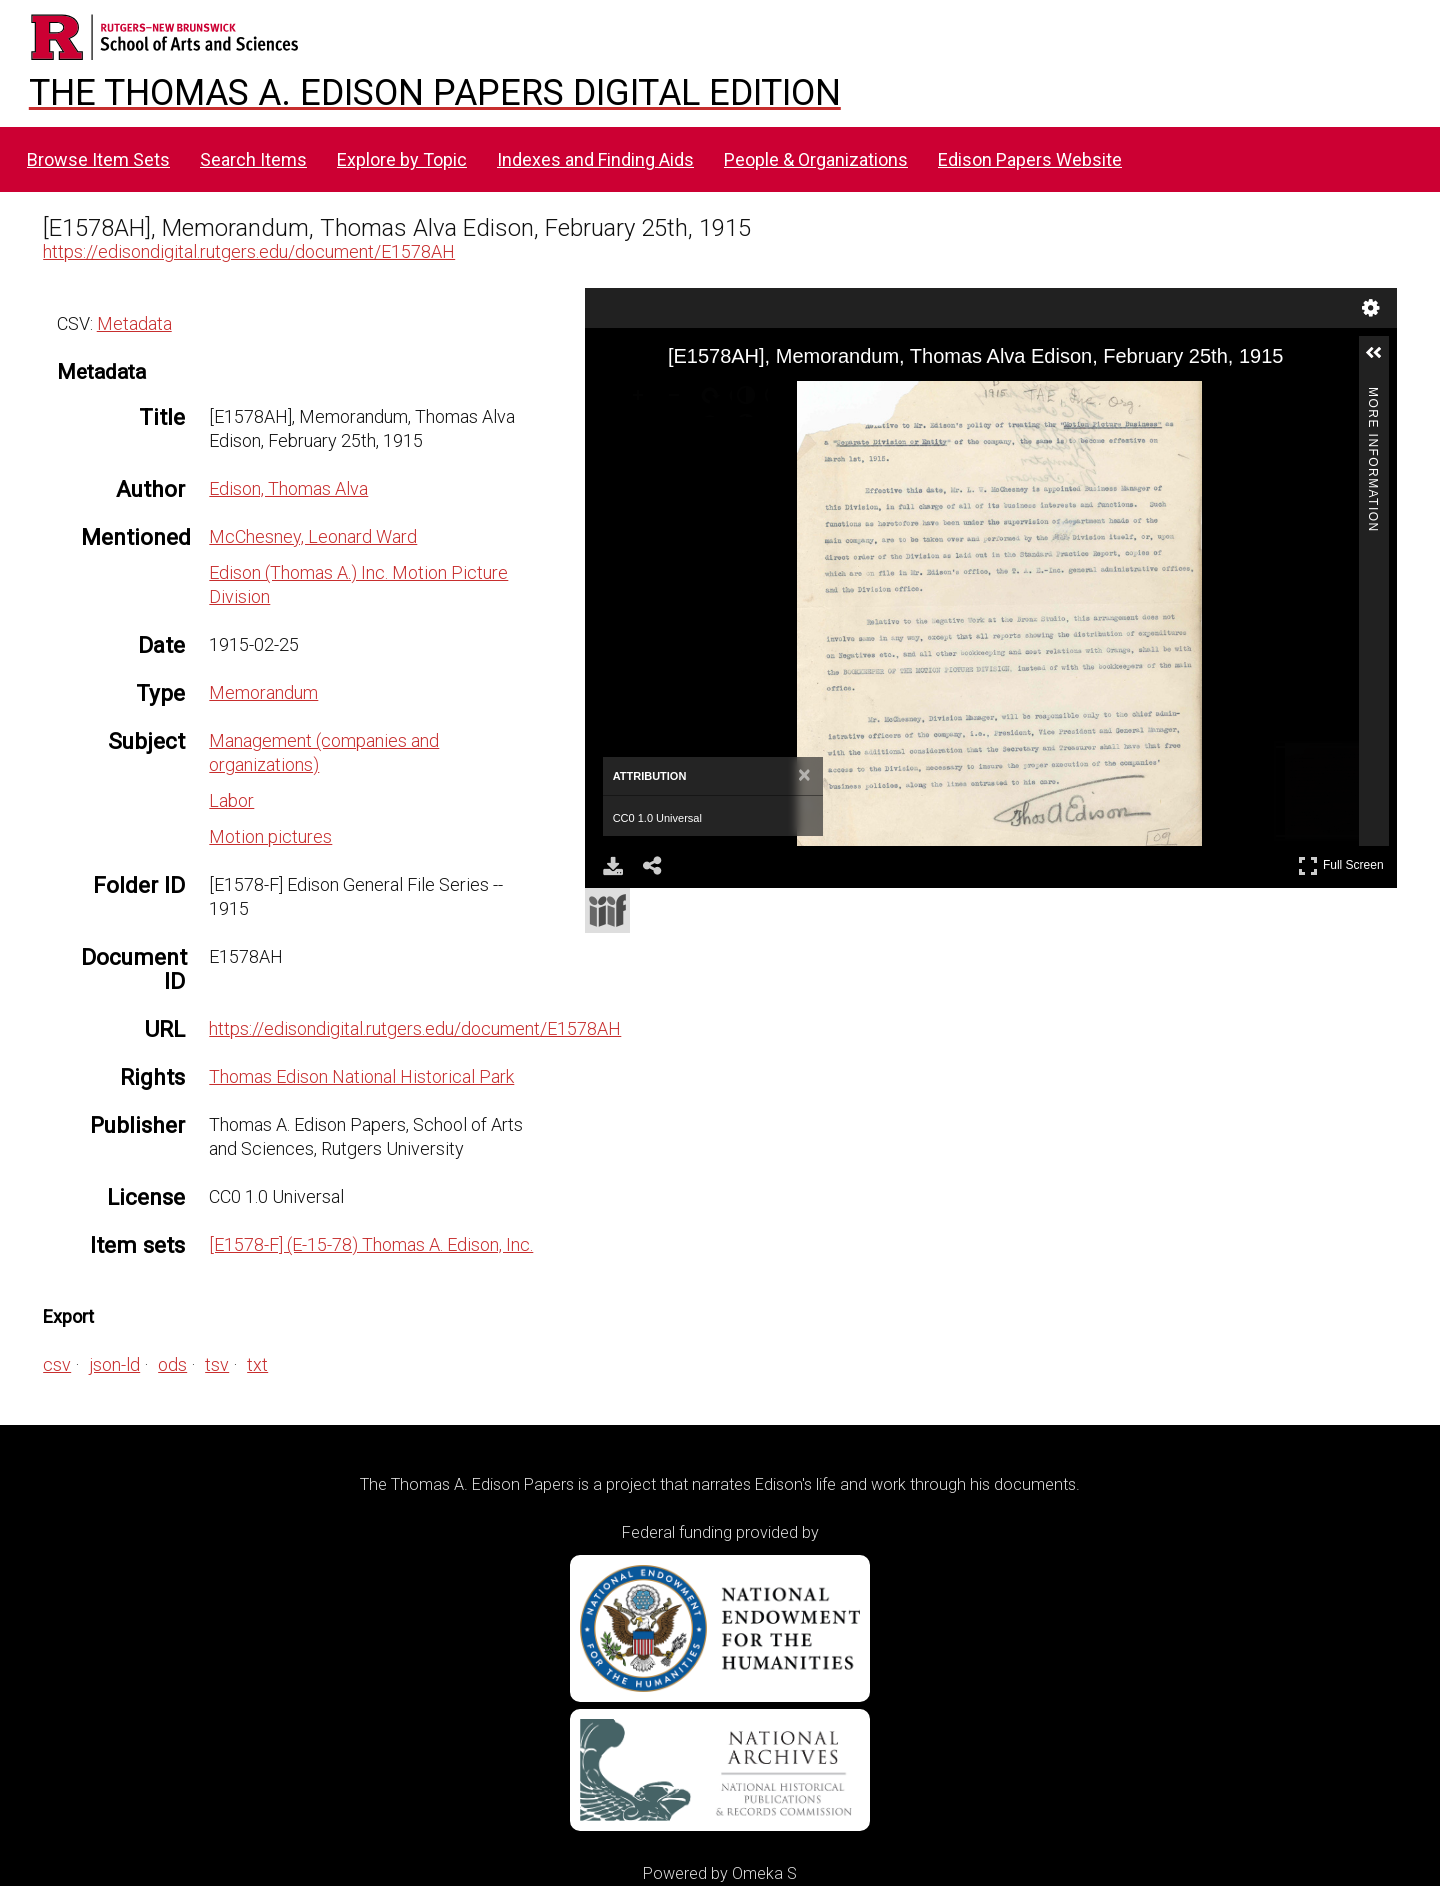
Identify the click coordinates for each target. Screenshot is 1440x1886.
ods (172, 1364)
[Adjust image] (750, 399)
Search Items (253, 159)
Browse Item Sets (98, 159)
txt (257, 1364)
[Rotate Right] (714, 399)
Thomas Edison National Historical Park (361, 1076)
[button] (1382, 361)
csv (57, 1364)
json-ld (114, 1364)
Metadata (134, 323)
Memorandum (263, 692)
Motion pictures (270, 836)
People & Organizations (816, 159)
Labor (231, 800)
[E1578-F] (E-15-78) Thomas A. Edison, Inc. (371, 1244)
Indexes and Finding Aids (595, 159)
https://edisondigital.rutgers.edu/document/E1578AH (249, 251)
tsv (217, 1364)
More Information (1373, 395)
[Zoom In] (642, 399)
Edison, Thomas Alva (288, 488)
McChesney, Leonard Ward (313, 536)
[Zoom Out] (678, 399)
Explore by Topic (402, 159)
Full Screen (1341, 865)
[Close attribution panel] (804, 776)
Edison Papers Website (1030, 159)
